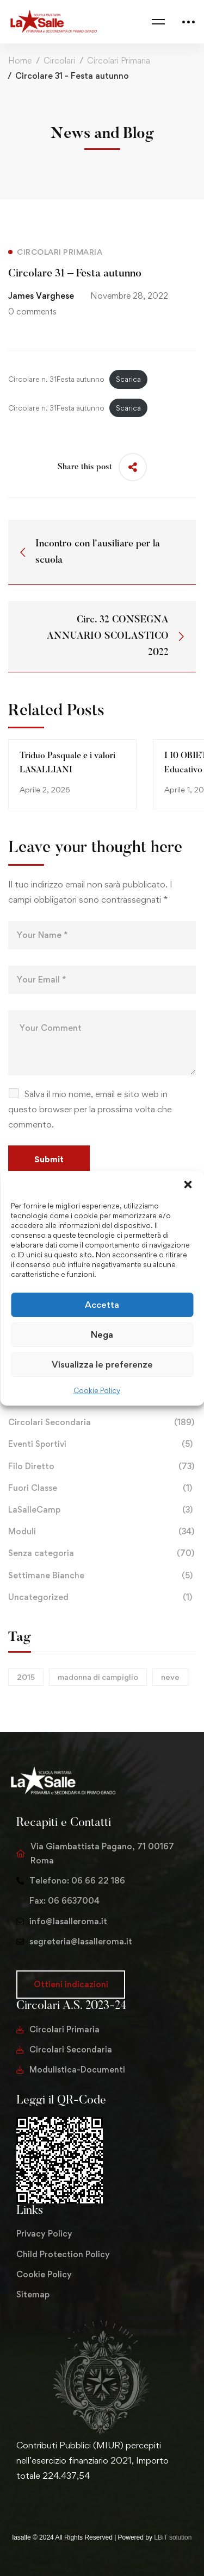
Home (20, 60)
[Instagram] (51, 2499)
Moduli (102, 1532)
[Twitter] (16, 2499)
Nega (102, 1334)
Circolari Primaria (118, 60)
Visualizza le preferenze (102, 1364)
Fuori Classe (102, 1488)
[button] (187, 1184)
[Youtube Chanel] (68, 2499)
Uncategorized (102, 1597)
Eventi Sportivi (102, 1444)
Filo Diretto (102, 1466)
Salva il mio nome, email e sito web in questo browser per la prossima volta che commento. (90, 1109)
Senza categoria (102, 1553)
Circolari (59, 60)
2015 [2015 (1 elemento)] (26, 1676)
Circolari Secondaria (102, 1422)
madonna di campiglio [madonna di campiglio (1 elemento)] (98, 1676)
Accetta (102, 1304)
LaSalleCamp (102, 1510)
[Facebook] (34, 2499)
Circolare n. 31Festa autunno (56, 379)
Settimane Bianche (102, 1576)
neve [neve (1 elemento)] (170, 1676)
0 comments (32, 311)
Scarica (128, 379)
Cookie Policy (96, 1389)
